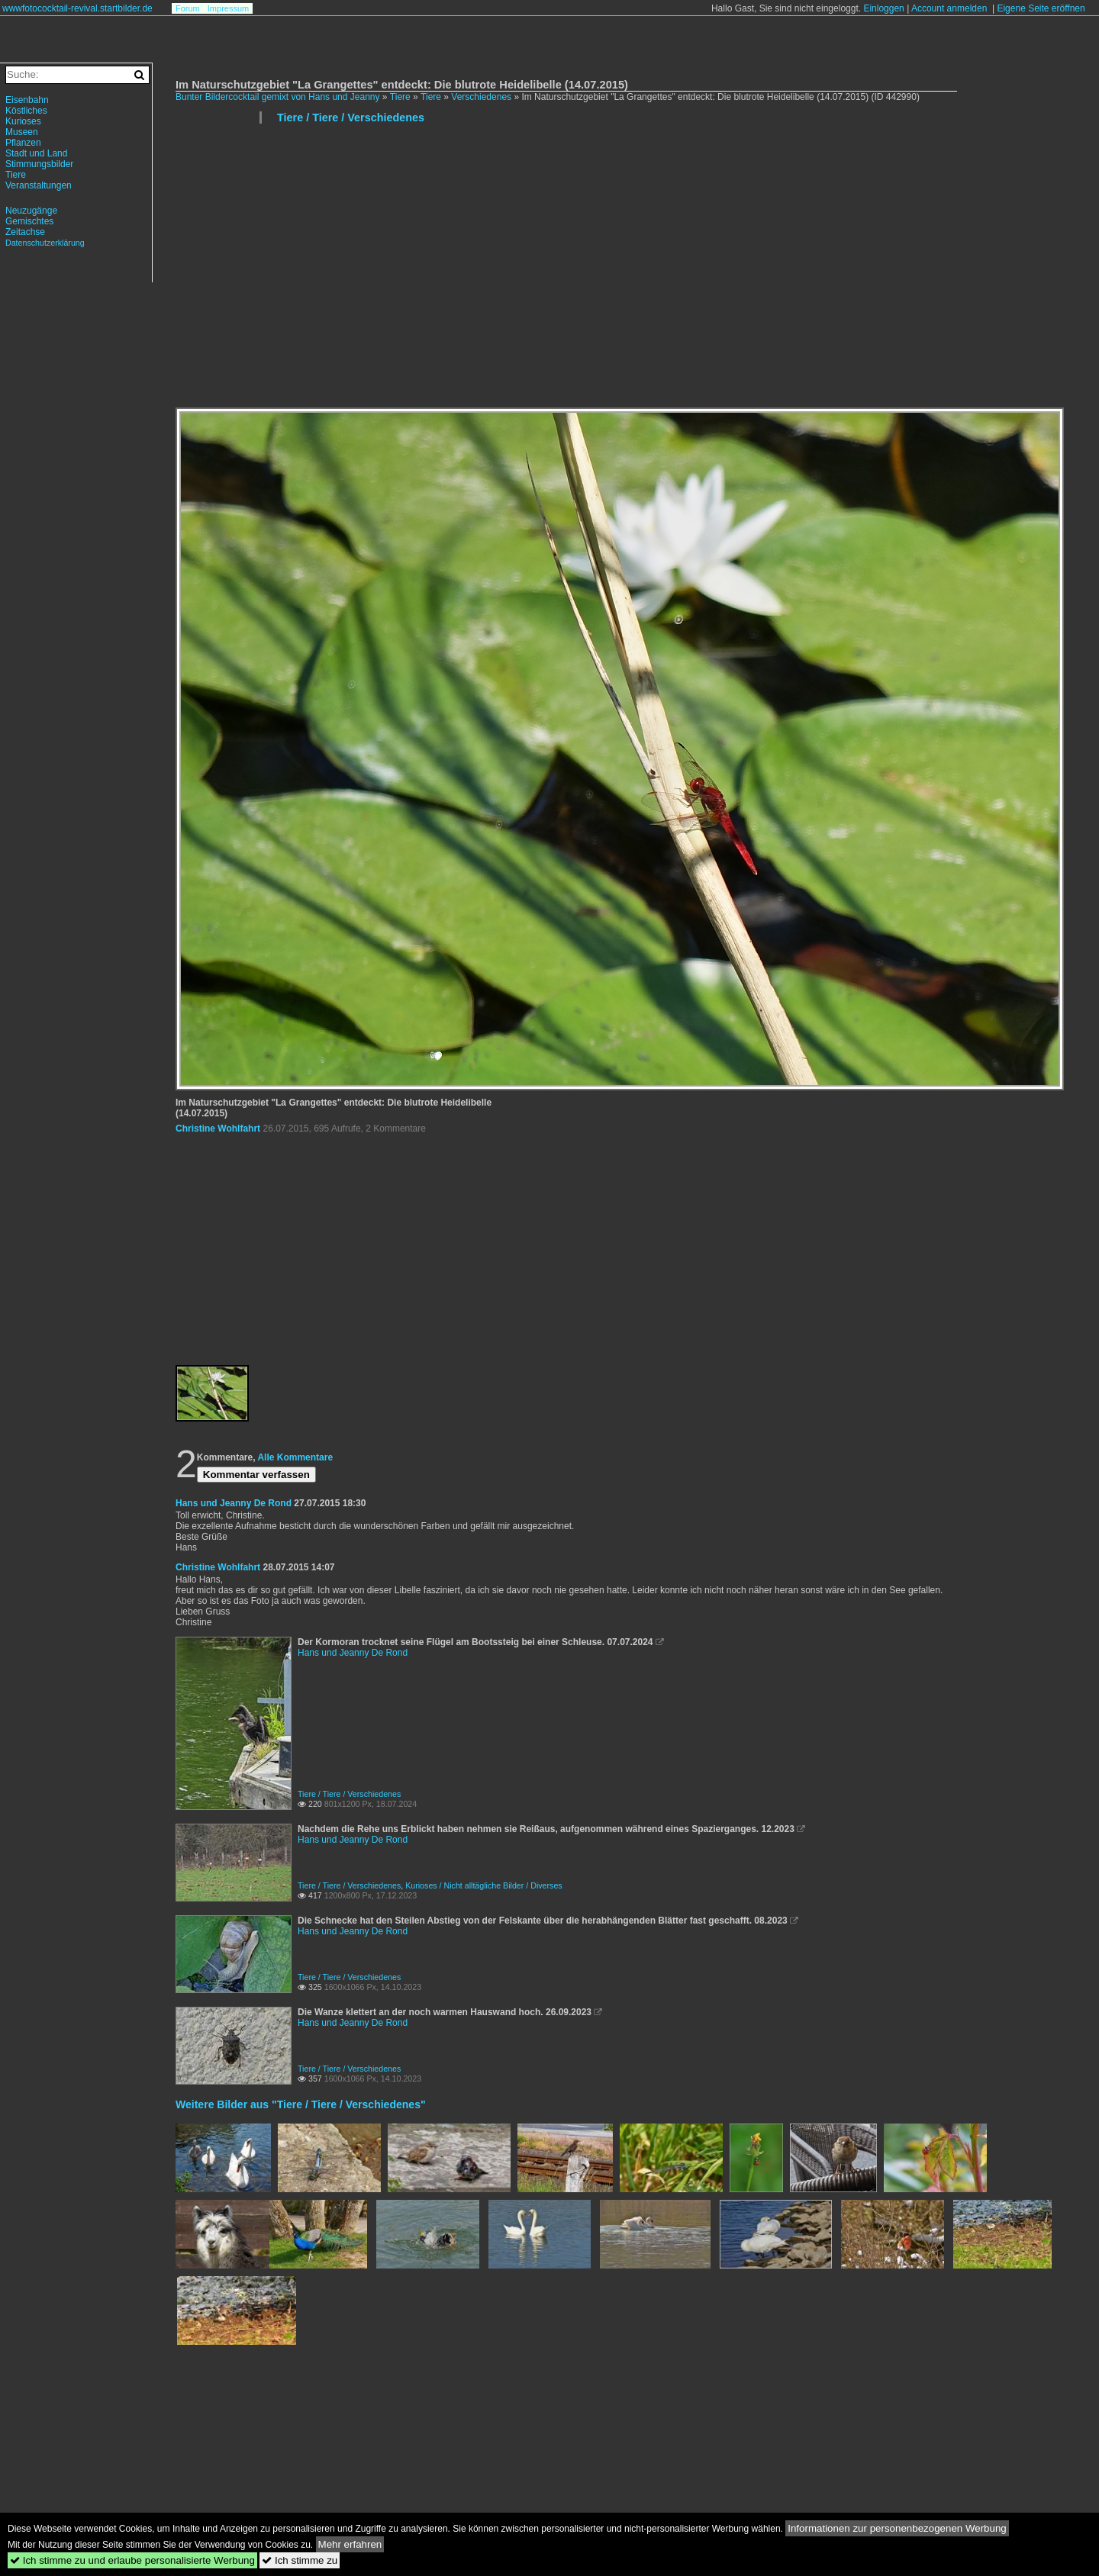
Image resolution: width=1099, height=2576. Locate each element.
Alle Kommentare (295, 1457)
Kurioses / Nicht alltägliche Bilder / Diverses (483, 1885)
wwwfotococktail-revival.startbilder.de (77, 8)
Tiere (400, 97)
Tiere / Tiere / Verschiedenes (350, 117)
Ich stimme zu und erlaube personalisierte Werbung (132, 2560)
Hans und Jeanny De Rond (234, 1503)
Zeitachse (25, 232)
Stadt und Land (36, 153)
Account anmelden (949, 8)
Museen (21, 132)
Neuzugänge (31, 210)
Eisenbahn (27, 100)
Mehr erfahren (350, 2544)
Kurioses (23, 121)
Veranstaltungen (38, 185)
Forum (188, 8)
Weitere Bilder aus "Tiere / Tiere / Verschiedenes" (301, 2104)
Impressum (228, 8)
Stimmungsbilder (39, 164)
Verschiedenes (481, 97)
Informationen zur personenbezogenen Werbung (897, 2528)
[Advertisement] (630, 271)
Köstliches (26, 110)
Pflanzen (23, 142)
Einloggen (883, 8)
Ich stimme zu (299, 2560)
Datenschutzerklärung (45, 242)
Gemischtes (29, 221)
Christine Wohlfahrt (218, 1128)
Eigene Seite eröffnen (1040, 8)
